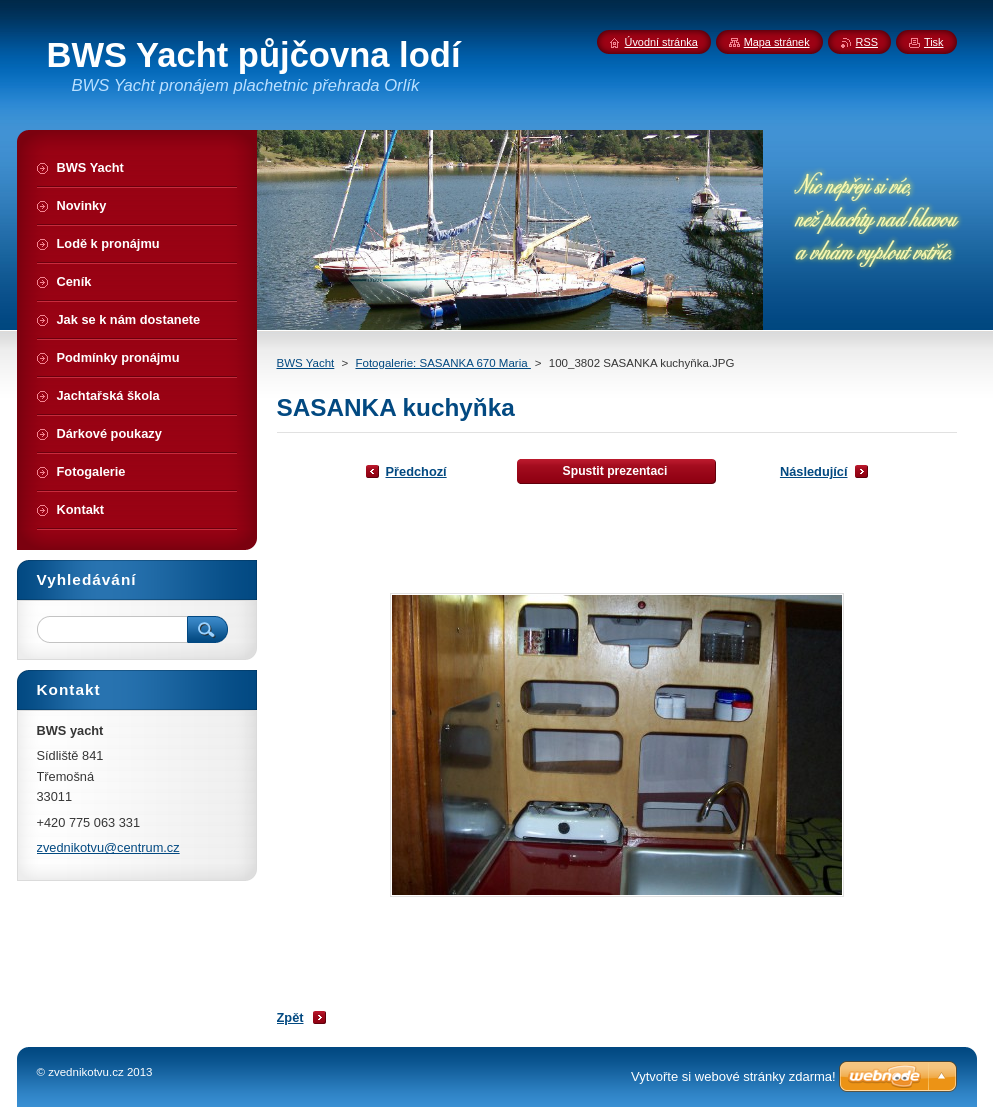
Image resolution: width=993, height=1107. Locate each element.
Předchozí (416, 471)
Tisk (934, 42)
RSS (867, 42)
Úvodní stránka (661, 42)
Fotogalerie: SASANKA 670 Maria (442, 363)
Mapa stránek (777, 42)
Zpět (290, 1017)
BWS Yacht (306, 363)
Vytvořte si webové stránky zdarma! (733, 1076)
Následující (814, 471)
